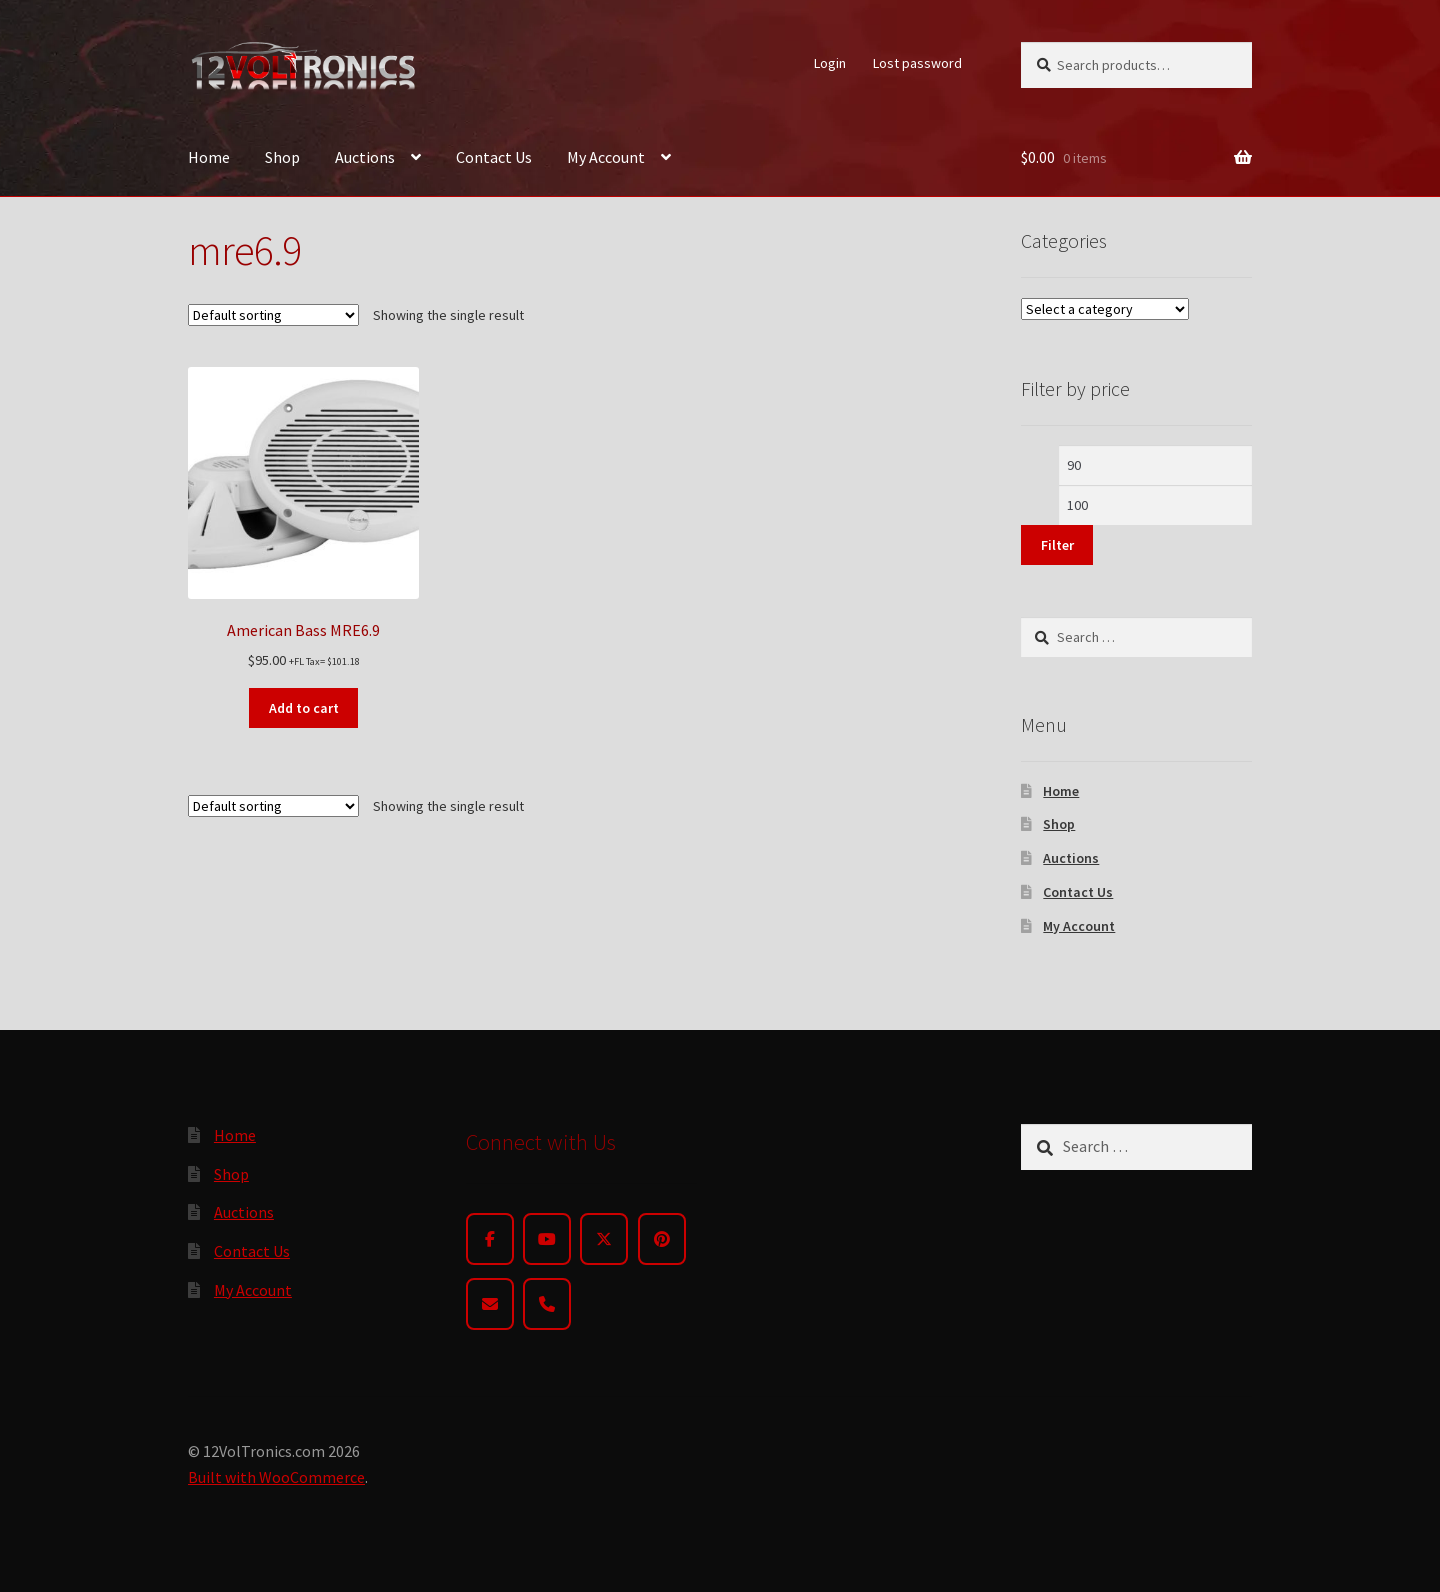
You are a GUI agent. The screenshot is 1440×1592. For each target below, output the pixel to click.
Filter (1057, 545)
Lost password (917, 63)
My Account (606, 157)
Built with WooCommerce (276, 1477)
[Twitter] (604, 1239)
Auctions (365, 157)
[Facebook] (490, 1239)
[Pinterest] (662, 1239)
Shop (282, 157)
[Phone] (547, 1304)
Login (830, 63)
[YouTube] (547, 1239)
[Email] (490, 1304)
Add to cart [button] (304, 708)
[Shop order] (273, 315)
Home (209, 157)
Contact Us (494, 157)
